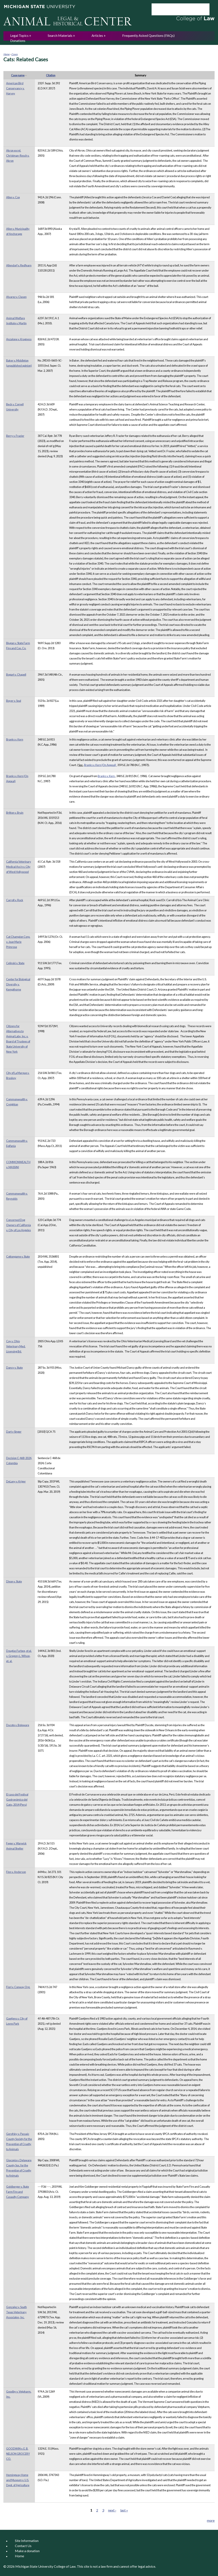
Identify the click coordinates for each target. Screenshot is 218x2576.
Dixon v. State (14, 1581)
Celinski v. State (15, 963)
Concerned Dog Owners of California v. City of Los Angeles (18, 1225)
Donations (17, 41)
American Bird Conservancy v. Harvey (15, 88)
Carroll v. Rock (14, 900)
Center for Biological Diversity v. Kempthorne (18, 984)
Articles (97, 35)
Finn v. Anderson (16, 1872)
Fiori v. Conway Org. (18, 1987)
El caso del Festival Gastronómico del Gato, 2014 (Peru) (17, 1799)
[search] (175, 9)
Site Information (27, 2541)
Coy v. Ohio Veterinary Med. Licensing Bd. (16, 1346)
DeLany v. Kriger (16, 1481)
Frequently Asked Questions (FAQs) (148, 35)
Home (6, 54)
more (211, 2520)
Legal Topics (19, 35)
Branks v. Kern (14, 739)
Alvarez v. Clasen (16, 297)
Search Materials (60, 35)
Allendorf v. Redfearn (19, 265)
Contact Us (23, 2546)
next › (112, 2510)
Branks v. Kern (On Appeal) (100, 765)
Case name (19, 75)
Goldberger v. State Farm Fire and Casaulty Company (17, 2192)
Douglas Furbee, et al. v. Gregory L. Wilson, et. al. (19, 1656)
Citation (50, 75)
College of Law (65, 2566)
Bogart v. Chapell (16, 674)
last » (124, 2510)
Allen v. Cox (13, 197)
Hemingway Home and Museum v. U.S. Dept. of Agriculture (17, 2480)
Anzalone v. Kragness (19, 339)
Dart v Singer (14, 1431)
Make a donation (27, 2551)
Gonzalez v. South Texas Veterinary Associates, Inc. (16, 2312)
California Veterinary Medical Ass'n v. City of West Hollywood (18, 866)
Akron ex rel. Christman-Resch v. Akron (17, 155)
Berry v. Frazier (15, 435)
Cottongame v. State (18, 1256)
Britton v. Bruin (14, 812)
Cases (14, 54)
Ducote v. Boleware (17, 1725)
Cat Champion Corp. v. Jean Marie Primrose (18, 942)
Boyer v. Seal (13, 700)
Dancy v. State (14, 1367)
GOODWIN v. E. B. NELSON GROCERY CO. (18, 2453)
